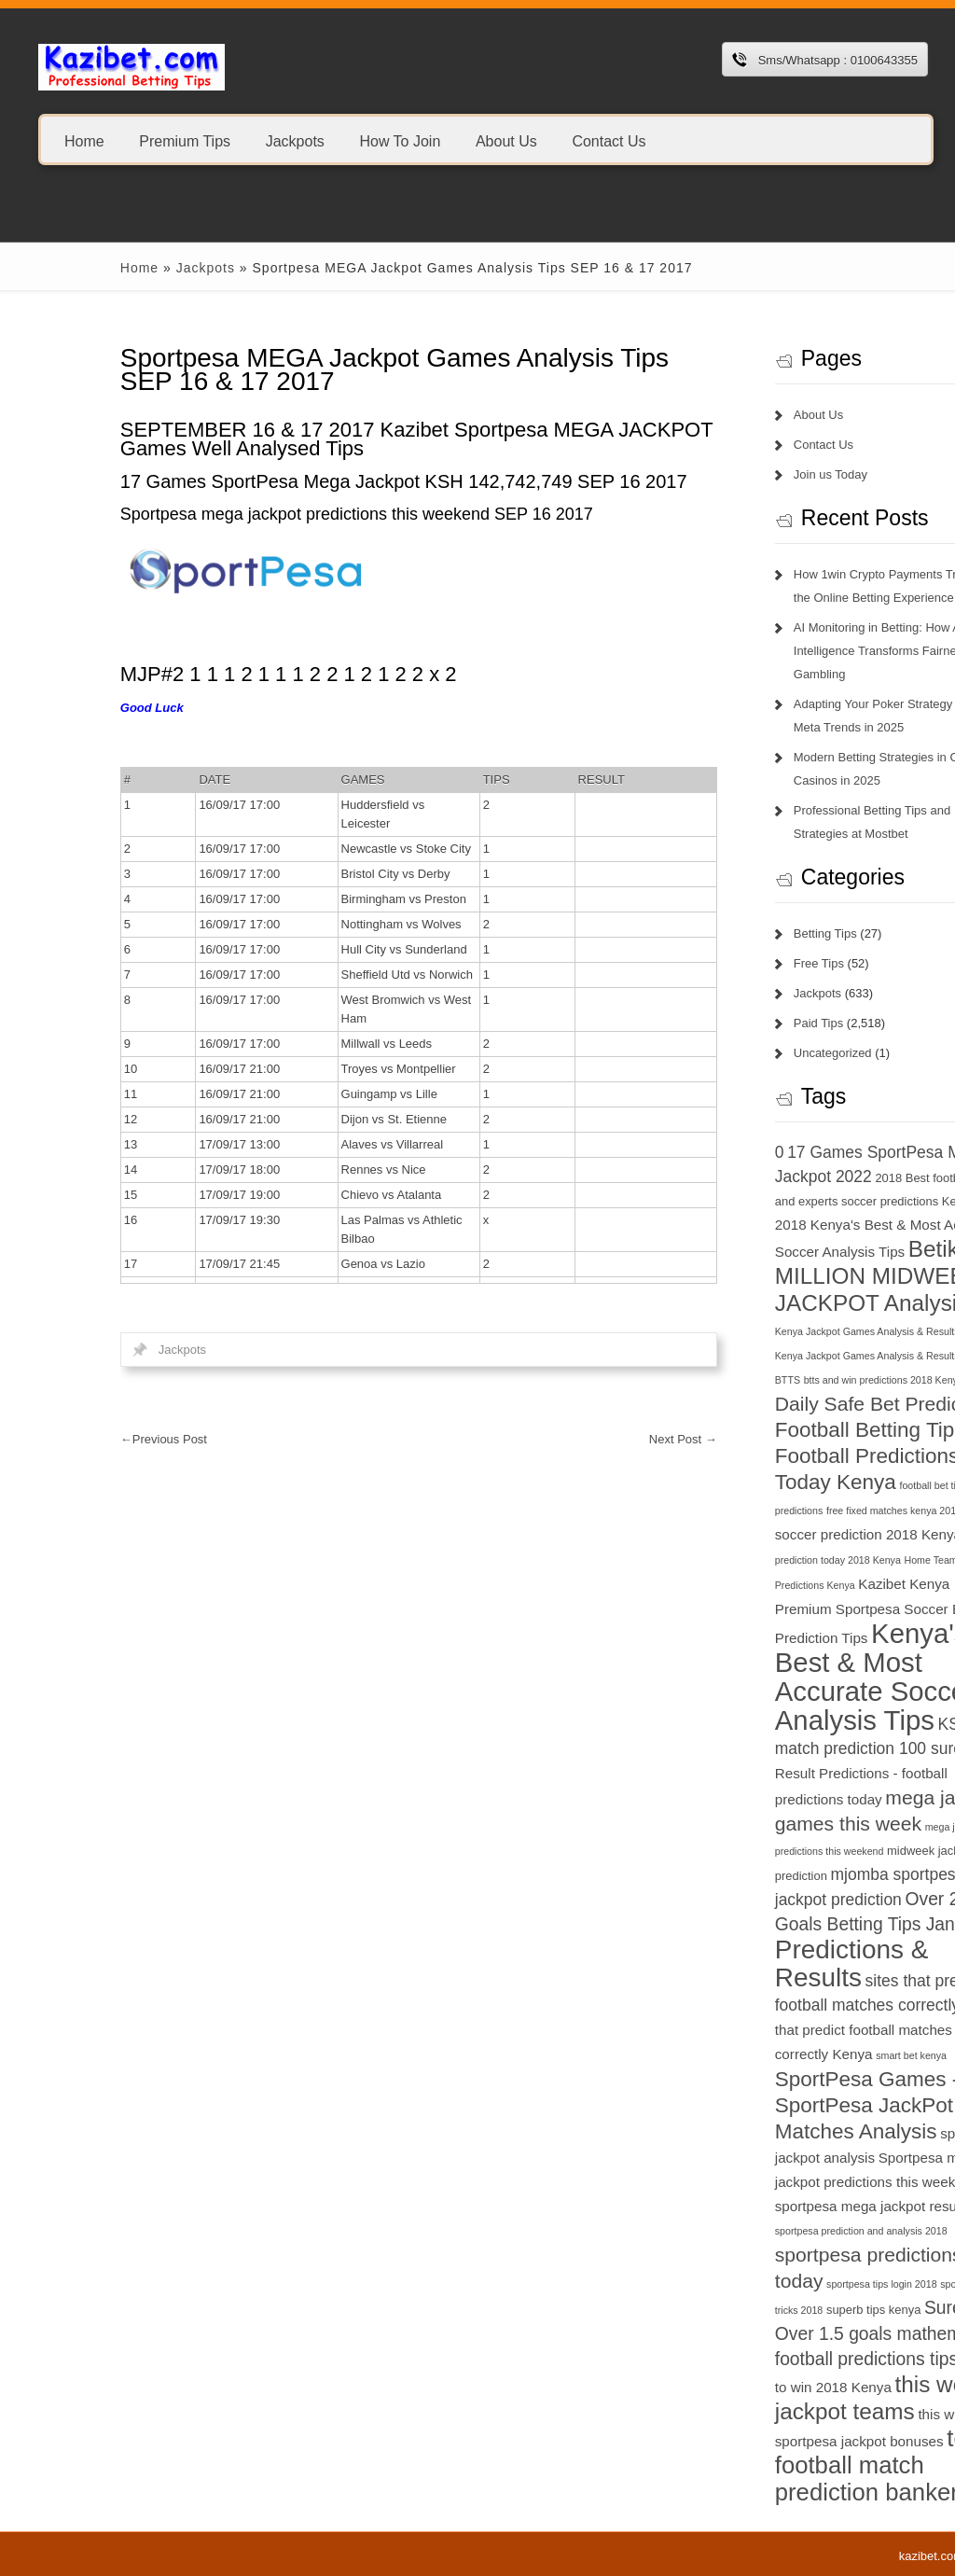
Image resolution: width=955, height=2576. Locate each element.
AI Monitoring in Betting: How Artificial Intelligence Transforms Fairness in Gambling (808, 650)
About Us (506, 140)
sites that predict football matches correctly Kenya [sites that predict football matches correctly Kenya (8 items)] (798, 2030)
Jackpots (295, 140)
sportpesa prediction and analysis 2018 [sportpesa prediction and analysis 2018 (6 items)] (775, 2230)
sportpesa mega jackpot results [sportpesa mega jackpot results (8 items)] (787, 2206)
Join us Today (745, 474)
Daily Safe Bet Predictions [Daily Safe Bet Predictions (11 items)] (803, 1403)
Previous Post (78, 1439)
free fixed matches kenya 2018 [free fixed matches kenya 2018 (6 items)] (808, 1510)
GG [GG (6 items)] (887, 1510)
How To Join (399, 140)
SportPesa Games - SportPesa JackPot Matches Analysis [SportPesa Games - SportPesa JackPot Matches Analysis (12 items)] (781, 2105)
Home (84, 140)
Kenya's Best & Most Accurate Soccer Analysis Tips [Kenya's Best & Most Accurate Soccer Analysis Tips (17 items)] (789, 1676)
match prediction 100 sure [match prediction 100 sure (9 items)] (783, 1748)
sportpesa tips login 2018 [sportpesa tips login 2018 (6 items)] (795, 2284)
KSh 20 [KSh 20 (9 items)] (879, 1724)
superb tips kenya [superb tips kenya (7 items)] (787, 2310)
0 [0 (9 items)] (694, 1152)
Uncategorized (747, 1053)
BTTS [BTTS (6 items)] (701, 1379)
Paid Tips (732, 1023)
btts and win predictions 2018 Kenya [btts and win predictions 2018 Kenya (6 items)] (798, 1379)
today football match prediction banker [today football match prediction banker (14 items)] (804, 2465)
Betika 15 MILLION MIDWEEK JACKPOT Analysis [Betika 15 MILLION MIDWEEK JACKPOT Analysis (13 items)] (803, 1276)
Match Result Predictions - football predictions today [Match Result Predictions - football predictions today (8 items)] (804, 1774)
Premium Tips (184, 140)
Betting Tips (739, 933)
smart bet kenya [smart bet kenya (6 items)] (825, 2055)
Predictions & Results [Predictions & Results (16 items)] (766, 1963)
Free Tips (733, 963)
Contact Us (608, 140)
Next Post (597, 1439)
